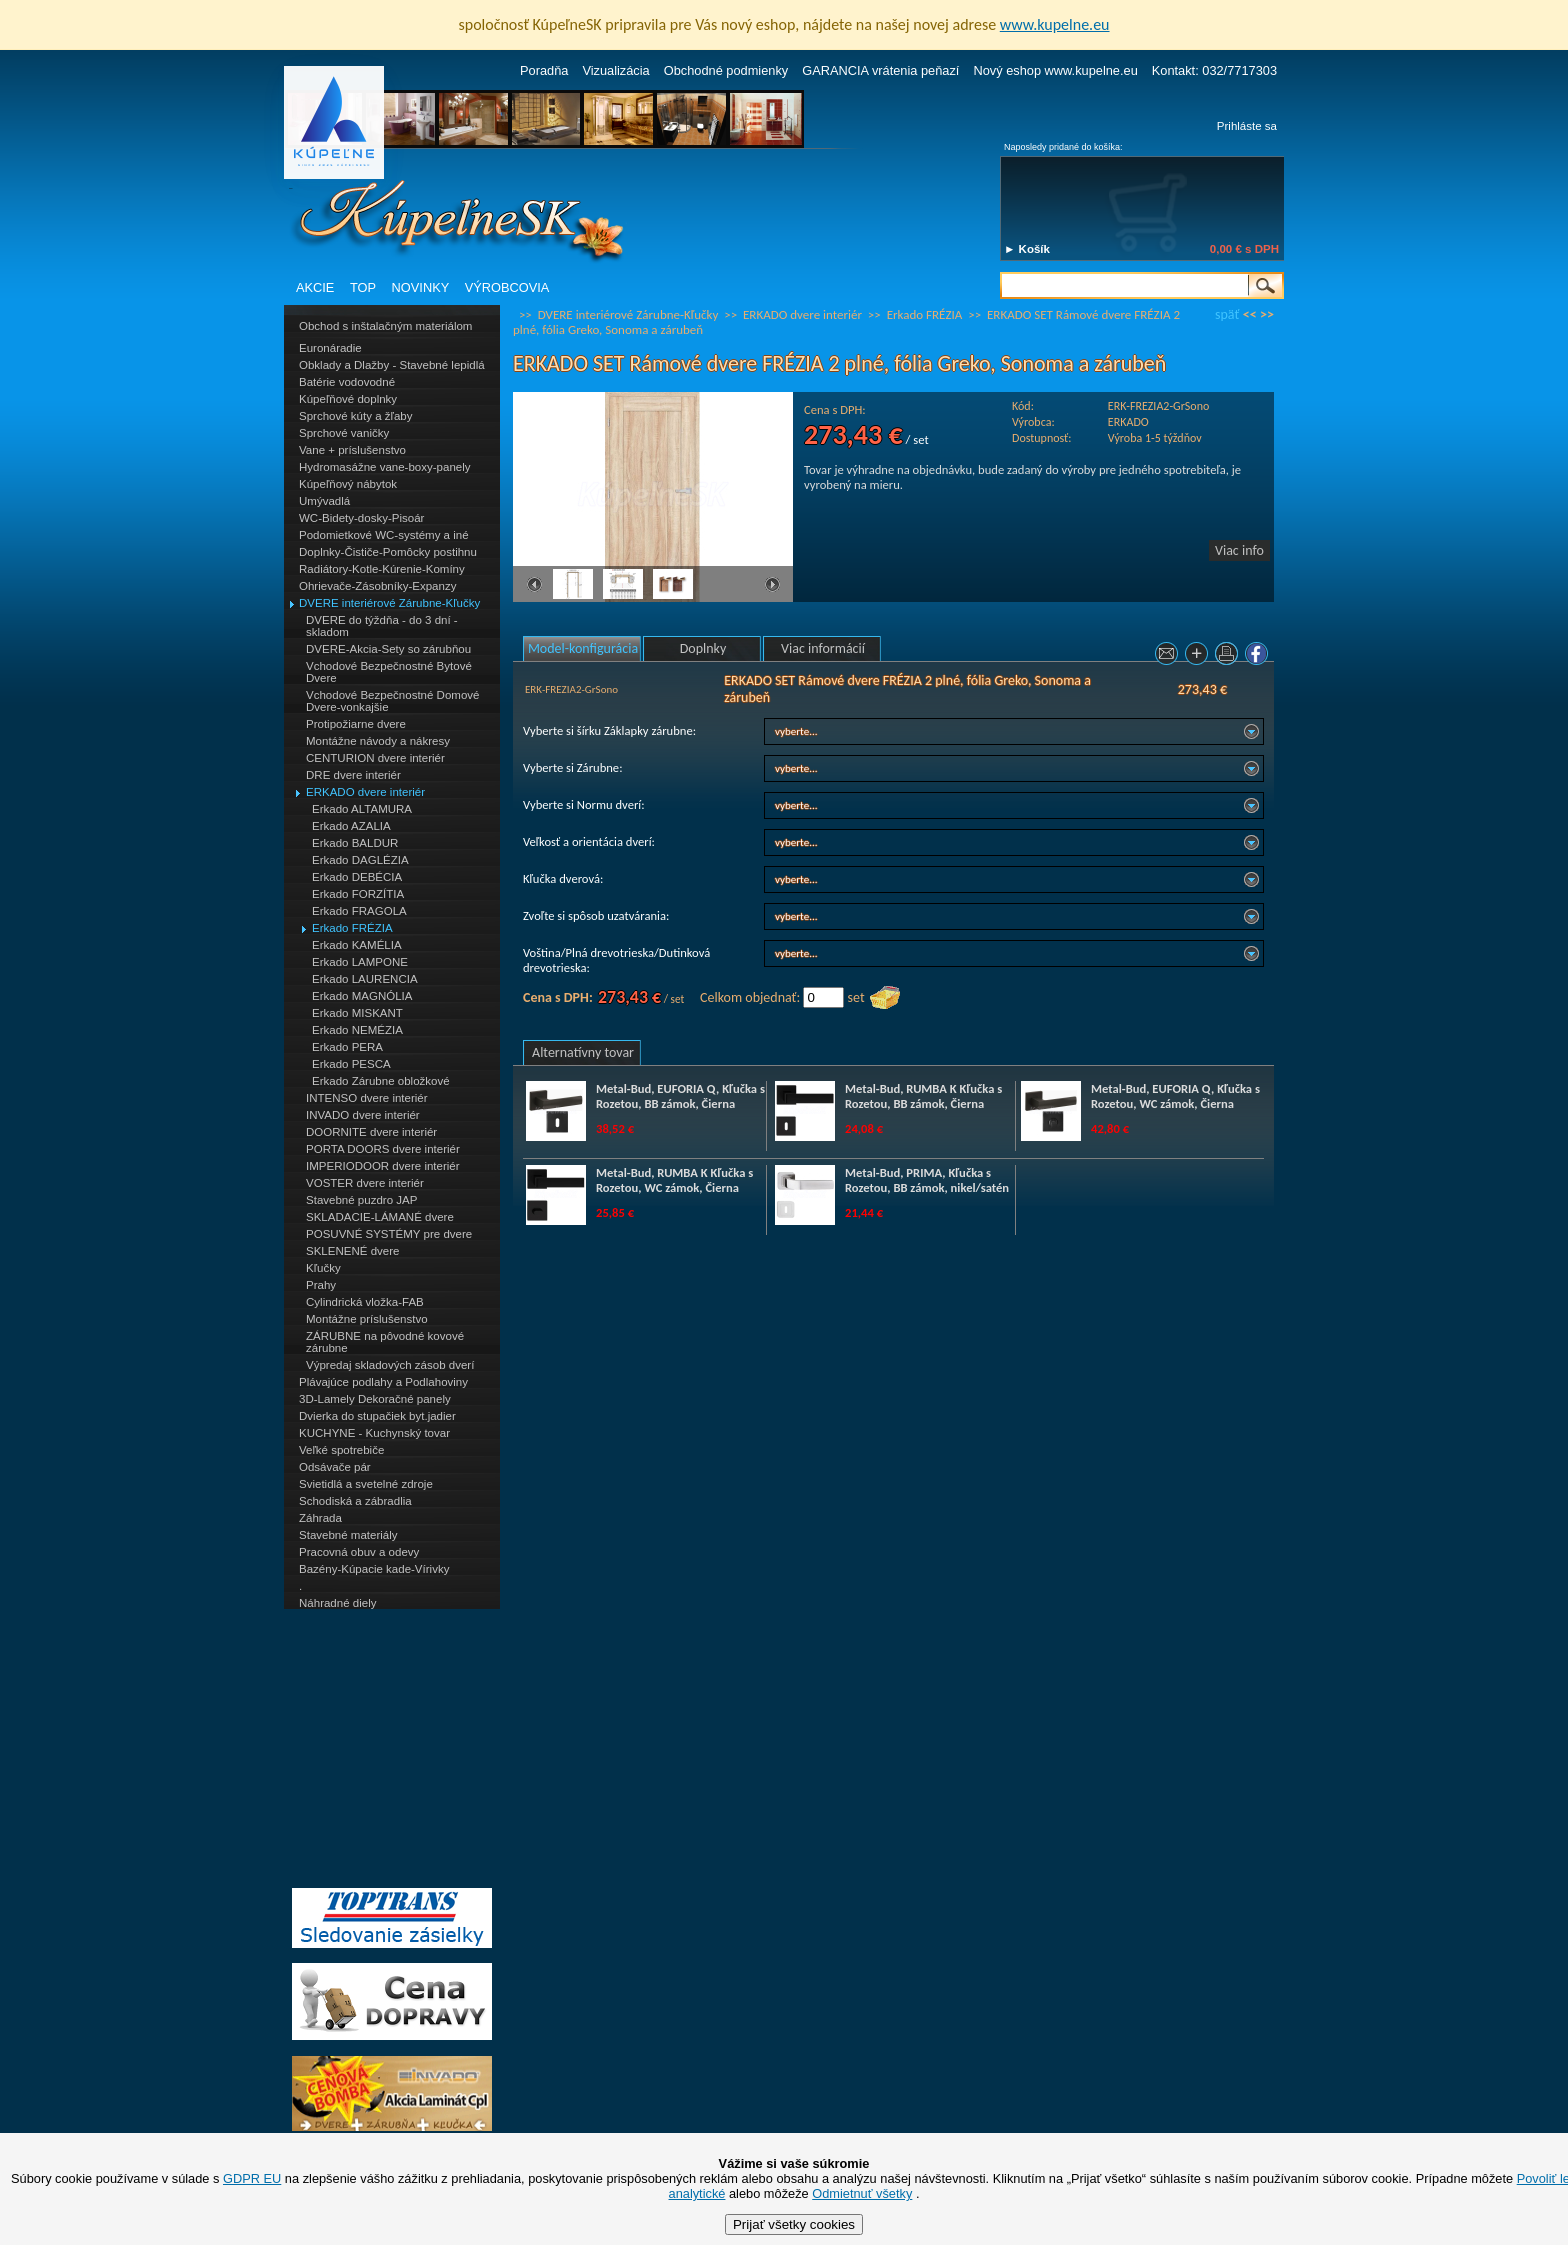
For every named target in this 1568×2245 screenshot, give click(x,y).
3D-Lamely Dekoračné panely (375, 1399)
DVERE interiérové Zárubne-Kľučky (389, 603)
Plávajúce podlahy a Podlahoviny (383, 1382)
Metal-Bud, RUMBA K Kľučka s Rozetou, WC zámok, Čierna (674, 1180)
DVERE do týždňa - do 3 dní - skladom (382, 626)
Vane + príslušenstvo (352, 450)
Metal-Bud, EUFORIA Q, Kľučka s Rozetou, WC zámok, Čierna (1175, 1096)
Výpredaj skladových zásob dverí (390, 1365)
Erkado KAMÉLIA (357, 945)
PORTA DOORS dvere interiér (383, 1149)
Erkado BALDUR (355, 843)
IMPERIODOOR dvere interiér (383, 1166)
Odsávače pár (335, 1467)
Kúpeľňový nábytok (348, 484)
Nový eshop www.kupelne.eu (1055, 70)
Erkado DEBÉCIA (357, 877)
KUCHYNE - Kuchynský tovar (374, 1433)
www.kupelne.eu (1055, 24)
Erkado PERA (347, 1047)
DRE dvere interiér (353, 775)
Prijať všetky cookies (794, 2224)
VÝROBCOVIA (507, 287)
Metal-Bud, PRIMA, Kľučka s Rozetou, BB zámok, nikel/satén (927, 1180)
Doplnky (703, 648)
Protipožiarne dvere (356, 724)
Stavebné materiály (348, 1535)
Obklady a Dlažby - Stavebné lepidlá (392, 365)
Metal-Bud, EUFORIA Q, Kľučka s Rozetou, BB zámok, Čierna (680, 1096)
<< (1250, 314)
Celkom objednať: (750, 997)
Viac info (1239, 550)
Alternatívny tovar (583, 1052)
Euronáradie (330, 348)
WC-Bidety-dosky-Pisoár (361, 518)
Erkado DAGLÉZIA (360, 860)
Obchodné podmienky (726, 70)
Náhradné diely (337, 1603)
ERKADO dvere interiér (365, 792)
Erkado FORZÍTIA (358, 894)
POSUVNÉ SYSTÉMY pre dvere (389, 1234)
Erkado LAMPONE (360, 962)
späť (1227, 314)
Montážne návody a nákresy (378, 741)
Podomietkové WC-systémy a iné (384, 535)
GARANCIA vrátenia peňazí (880, 70)
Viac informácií (823, 648)
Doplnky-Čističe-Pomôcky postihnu (388, 552)
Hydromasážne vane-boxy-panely (385, 467)
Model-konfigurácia (583, 648)
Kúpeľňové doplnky (348, 399)
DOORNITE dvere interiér (371, 1132)
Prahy (321, 1285)
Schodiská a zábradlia (355, 1501)
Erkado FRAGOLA (359, 911)
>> (1267, 314)
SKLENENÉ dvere (352, 1251)
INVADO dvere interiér (363, 1115)
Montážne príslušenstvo (367, 1319)
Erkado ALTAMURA (362, 809)
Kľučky (323, 1268)
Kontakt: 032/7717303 (1214, 70)
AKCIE (315, 287)
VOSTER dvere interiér (365, 1183)
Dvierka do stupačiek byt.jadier (377, 1416)
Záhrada (320, 1518)
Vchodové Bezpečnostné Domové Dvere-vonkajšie (392, 701)
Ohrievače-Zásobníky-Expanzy (377, 586)
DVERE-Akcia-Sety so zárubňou (388, 649)
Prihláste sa (1247, 126)
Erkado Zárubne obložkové (381, 1081)
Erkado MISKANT (357, 1013)
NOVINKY (421, 287)
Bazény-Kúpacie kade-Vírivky (374, 1569)
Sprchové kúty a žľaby (355, 416)
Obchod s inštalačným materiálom (385, 326)
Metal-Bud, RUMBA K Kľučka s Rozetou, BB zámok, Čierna (923, 1096)
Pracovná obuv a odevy (359, 1552)
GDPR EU (252, 2178)
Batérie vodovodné (347, 382)
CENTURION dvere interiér (375, 758)
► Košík (1027, 249)
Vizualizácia (615, 70)
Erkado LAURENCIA (365, 979)
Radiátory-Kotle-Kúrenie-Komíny (382, 569)
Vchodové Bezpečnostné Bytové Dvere (389, 672)
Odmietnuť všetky (862, 2193)
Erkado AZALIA (351, 826)
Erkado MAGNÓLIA (362, 996)
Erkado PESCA (351, 1064)
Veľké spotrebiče (341, 1450)
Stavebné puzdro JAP (361, 1200)
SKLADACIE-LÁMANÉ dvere (380, 1217)
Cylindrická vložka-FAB (365, 1302)
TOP (363, 287)
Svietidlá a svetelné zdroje (366, 1484)
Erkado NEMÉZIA (357, 1030)
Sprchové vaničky (344, 433)
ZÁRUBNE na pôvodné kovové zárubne (385, 1342)
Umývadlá (324, 501)
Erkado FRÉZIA (352, 928)
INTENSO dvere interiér (367, 1098)
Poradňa (544, 70)
